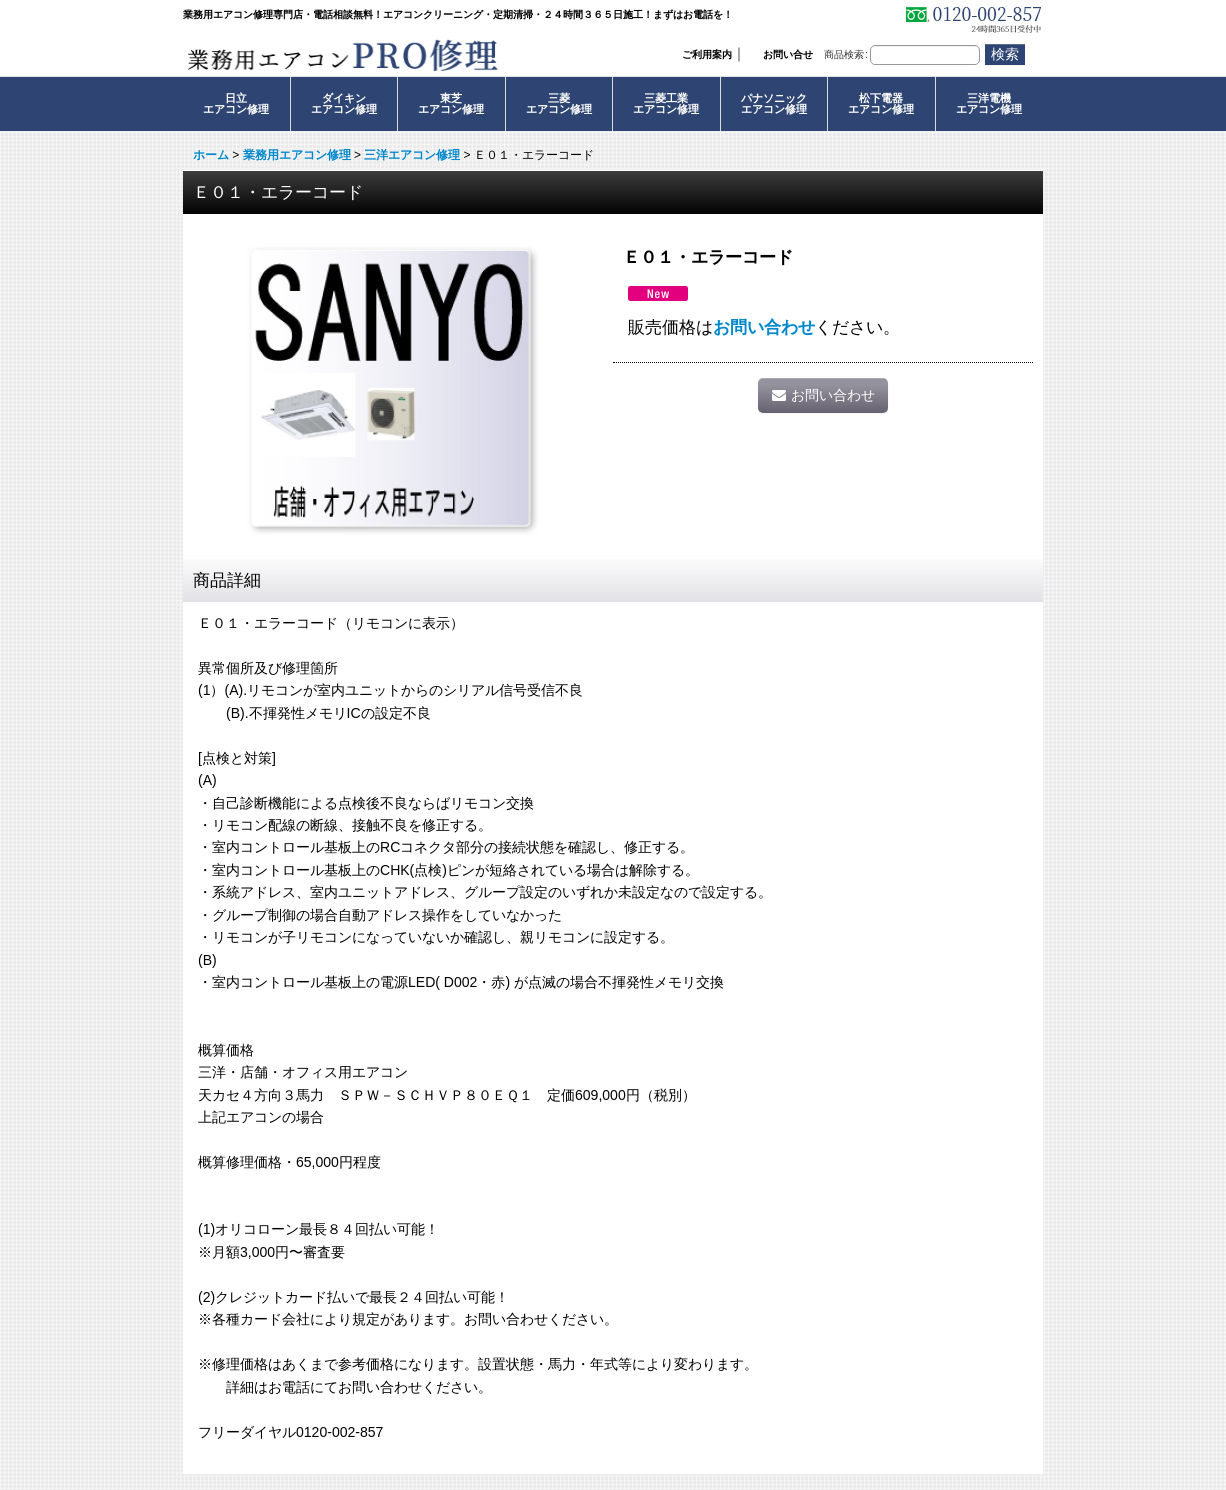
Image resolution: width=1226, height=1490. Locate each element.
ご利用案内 (707, 54)
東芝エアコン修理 (451, 103)
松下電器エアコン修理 (881, 103)
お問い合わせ (764, 327)
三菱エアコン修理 (559, 103)
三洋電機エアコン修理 (989, 103)
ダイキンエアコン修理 (344, 103)
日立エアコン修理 (236, 103)
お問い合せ (788, 54)
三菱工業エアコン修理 (666, 103)
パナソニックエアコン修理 (774, 103)
